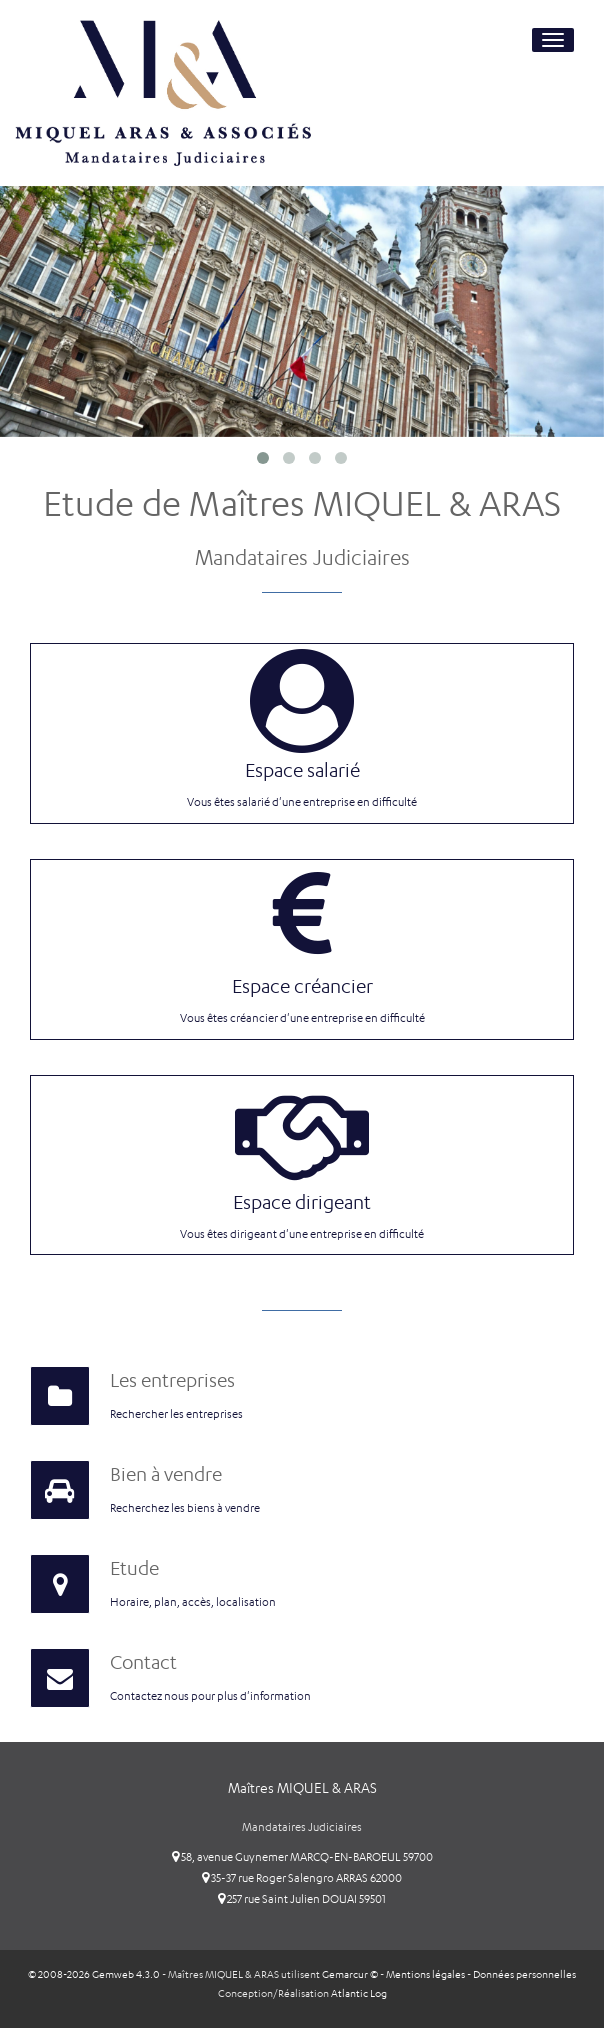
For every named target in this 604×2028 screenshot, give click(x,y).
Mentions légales (425, 1974)
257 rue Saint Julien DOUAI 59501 (302, 1899)
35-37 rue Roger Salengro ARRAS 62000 (302, 1878)
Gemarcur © (350, 1974)
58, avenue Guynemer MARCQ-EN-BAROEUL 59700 (302, 1857)
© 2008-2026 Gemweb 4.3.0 (94, 1974)
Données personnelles (524, 1974)
